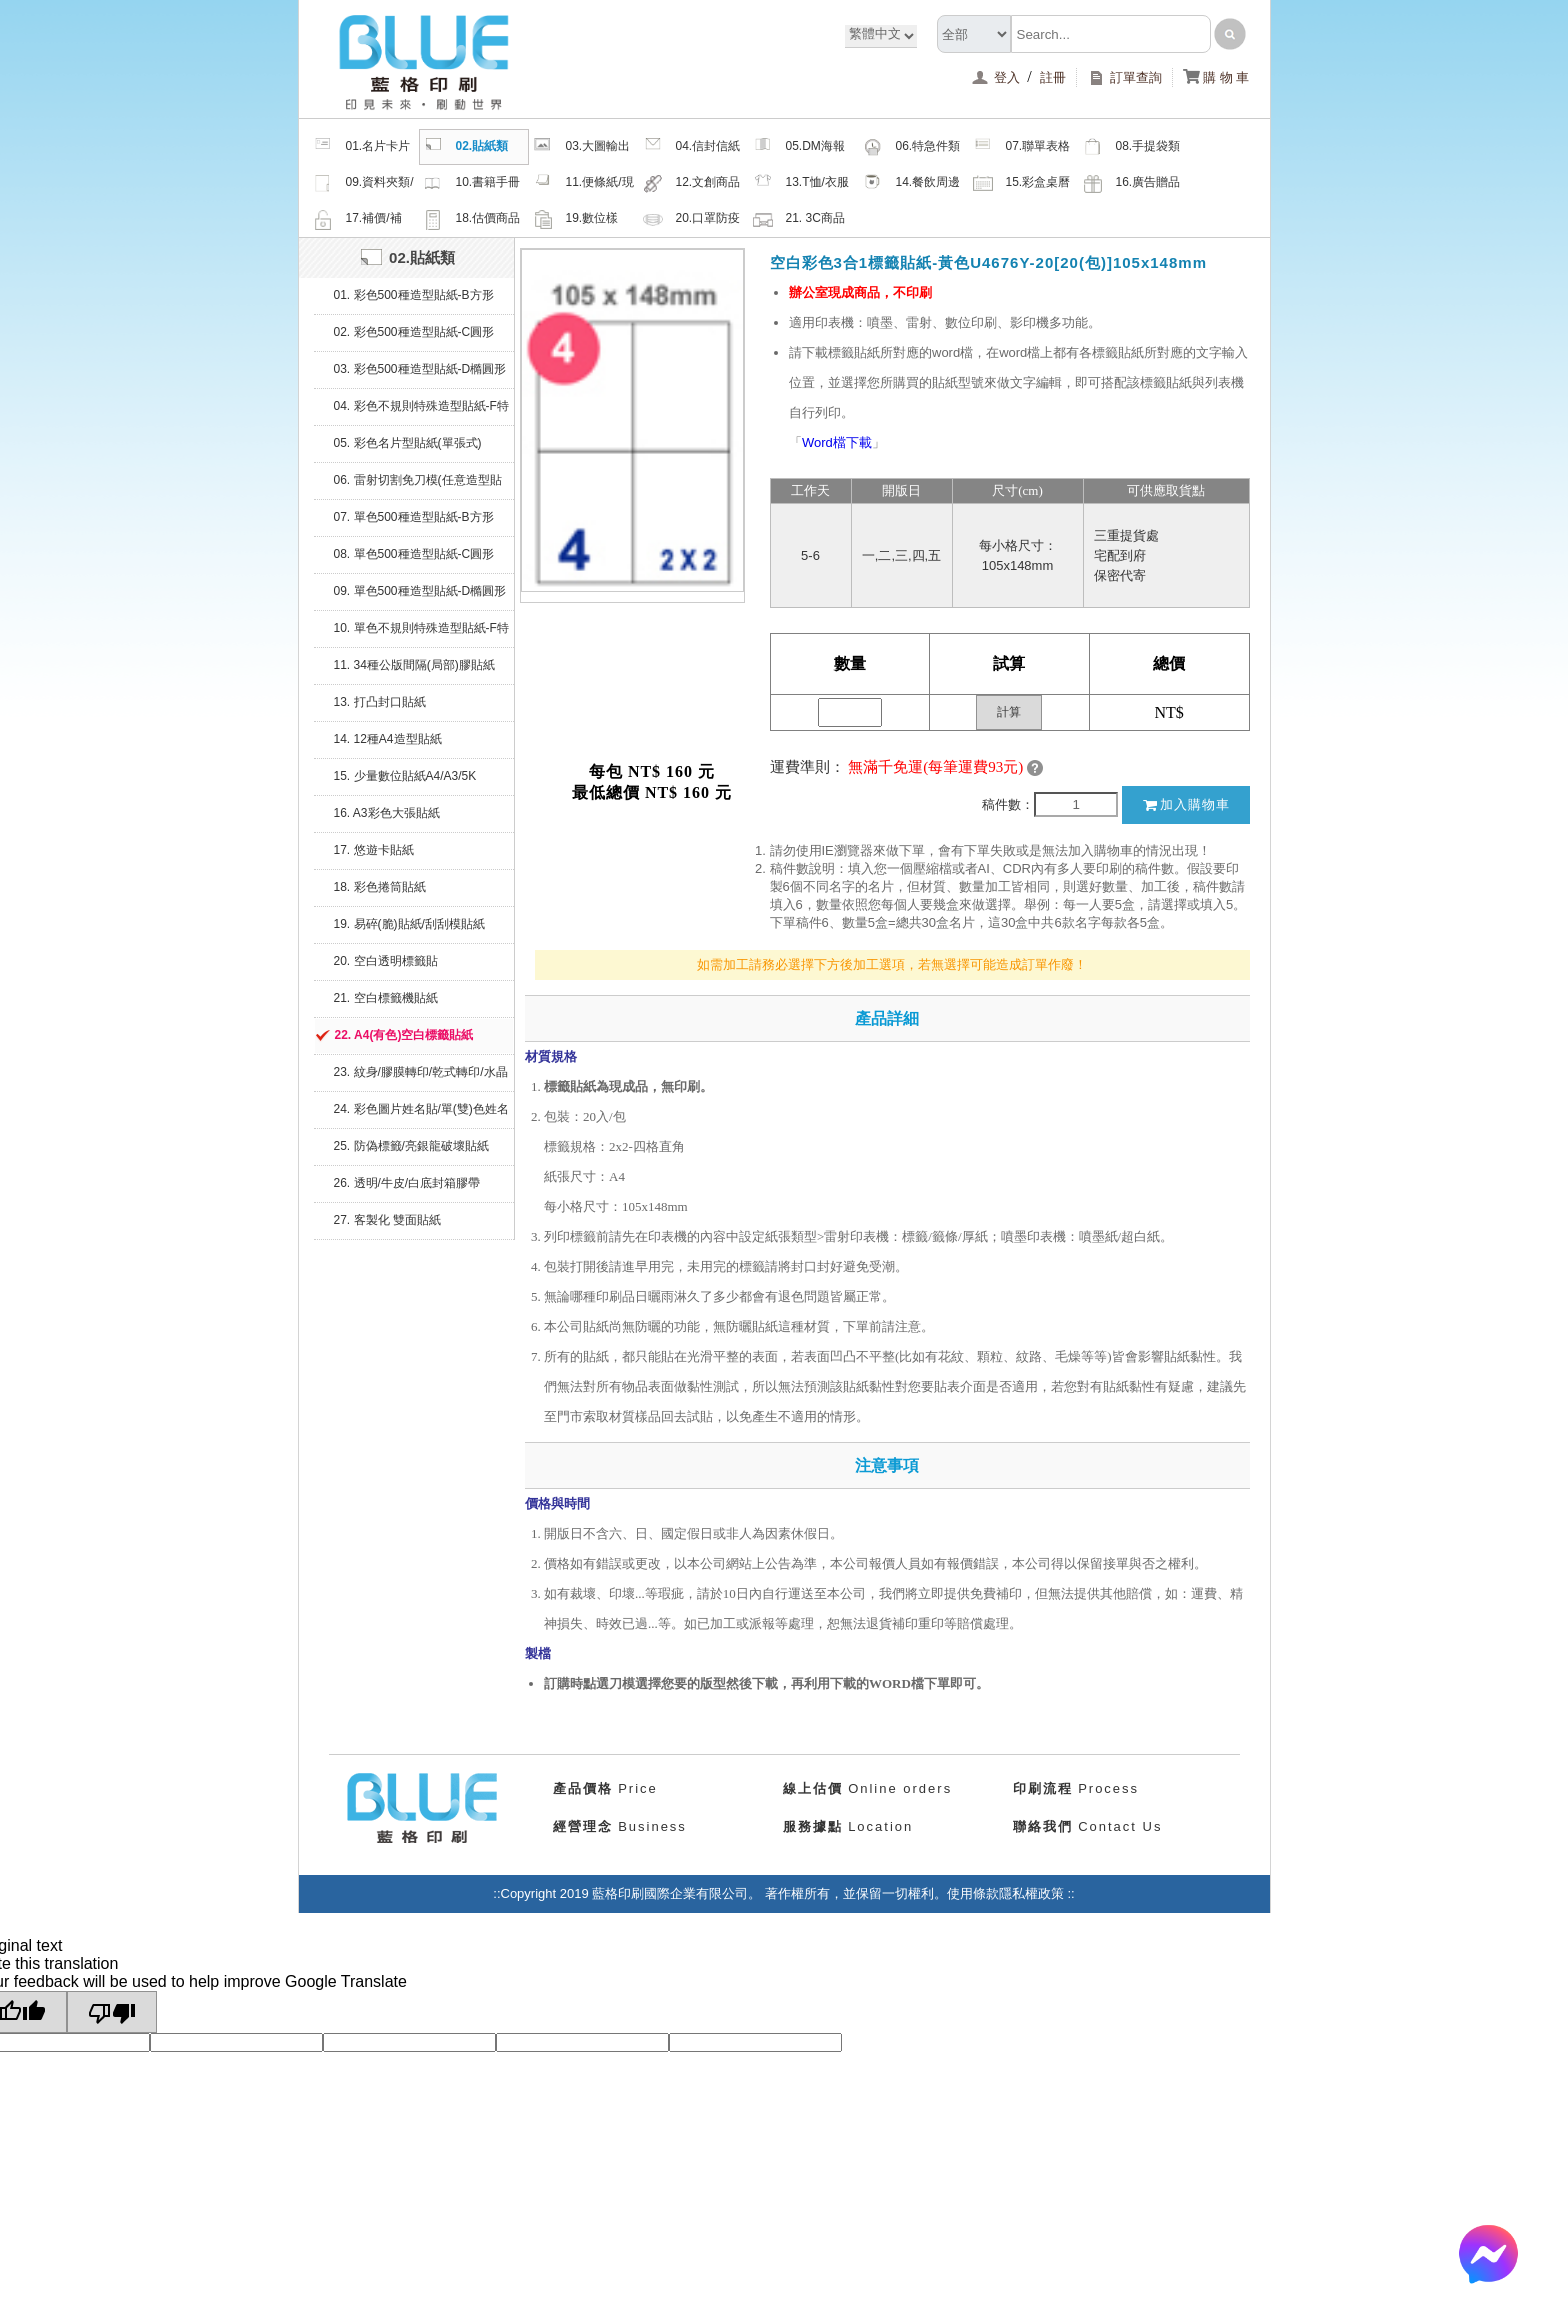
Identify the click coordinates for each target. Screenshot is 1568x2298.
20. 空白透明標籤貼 (386, 961)
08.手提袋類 (1132, 147)
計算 (1009, 712)
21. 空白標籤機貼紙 (386, 998)
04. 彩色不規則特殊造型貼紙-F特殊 (421, 412)
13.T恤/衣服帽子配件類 (801, 185)
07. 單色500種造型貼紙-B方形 (414, 517)
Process (1076, 1788)
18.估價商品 (472, 219)
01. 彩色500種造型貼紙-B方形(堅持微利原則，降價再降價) (414, 301)
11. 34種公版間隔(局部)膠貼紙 (414, 665)
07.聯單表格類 (1022, 149)
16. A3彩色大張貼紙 (387, 813)
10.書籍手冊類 (472, 185)
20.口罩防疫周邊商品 (692, 221)
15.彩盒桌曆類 (1022, 185)
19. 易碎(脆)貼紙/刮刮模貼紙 (409, 924)
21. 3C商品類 (799, 221)
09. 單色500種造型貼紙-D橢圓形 (420, 591)
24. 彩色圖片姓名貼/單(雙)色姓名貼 (421, 1115)
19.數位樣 (576, 219)
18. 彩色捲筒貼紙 (380, 887)
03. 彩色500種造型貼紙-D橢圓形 (420, 369)
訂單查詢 (1124, 77)
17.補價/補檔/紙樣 (357, 221)
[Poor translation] (112, 2012)
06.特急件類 (912, 147)
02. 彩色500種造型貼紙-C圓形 (414, 332)
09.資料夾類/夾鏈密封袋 (363, 185)
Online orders (868, 1788)
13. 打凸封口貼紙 (380, 702)
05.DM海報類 (799, 149)
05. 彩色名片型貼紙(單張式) (408, 443)
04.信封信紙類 (692, 149)
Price (605, 1788)
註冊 (1053, 77)
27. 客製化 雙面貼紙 (387, 1220)
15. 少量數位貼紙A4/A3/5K (405, 776)
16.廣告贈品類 (1132, 185)
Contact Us (1088, 1826)
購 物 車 (1216, 77)
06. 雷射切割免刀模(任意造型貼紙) (418, 486)
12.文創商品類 (692, 185)
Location (848, 1826)
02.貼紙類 (466, 147)
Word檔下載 (837, 442)
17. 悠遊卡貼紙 (374, 850)
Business (620, 1826)
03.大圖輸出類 (582, 149)
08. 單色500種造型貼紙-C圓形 (414, 554)
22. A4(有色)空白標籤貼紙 (404, 1035)
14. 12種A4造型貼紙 (388, 739)
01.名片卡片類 (362, 149)
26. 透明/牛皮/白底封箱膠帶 (407, 1183)
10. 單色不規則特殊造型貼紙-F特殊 (421, 634)
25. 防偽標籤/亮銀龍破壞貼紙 (411, 1146)
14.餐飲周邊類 (912, 185)
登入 (997, 77)
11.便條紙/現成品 (583, 185)
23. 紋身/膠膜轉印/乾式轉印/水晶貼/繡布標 (421, 1078)
